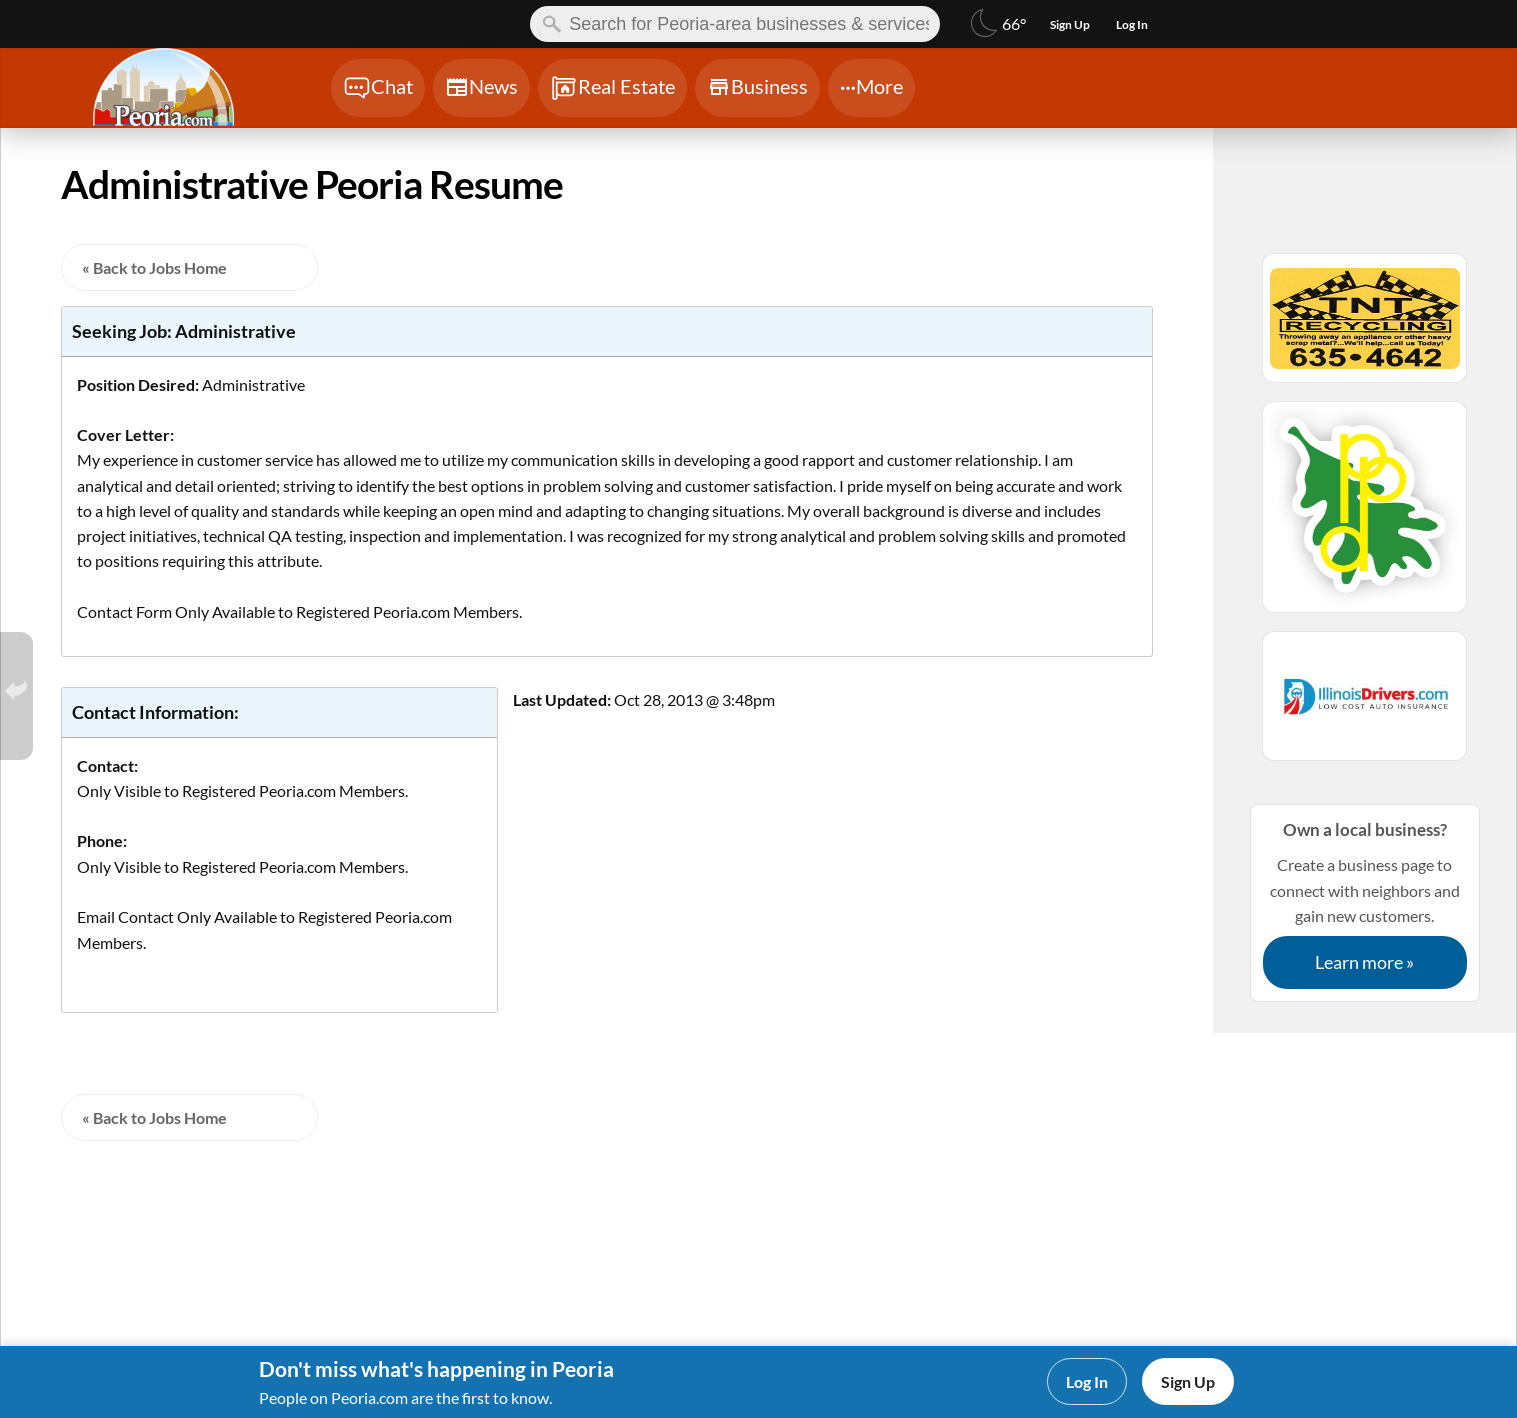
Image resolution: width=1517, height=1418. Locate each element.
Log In (1087, 1381)
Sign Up (1188, 1381)
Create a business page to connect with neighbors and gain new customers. (1365, 902)
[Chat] (378, 88)
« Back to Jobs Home (154, 267)
